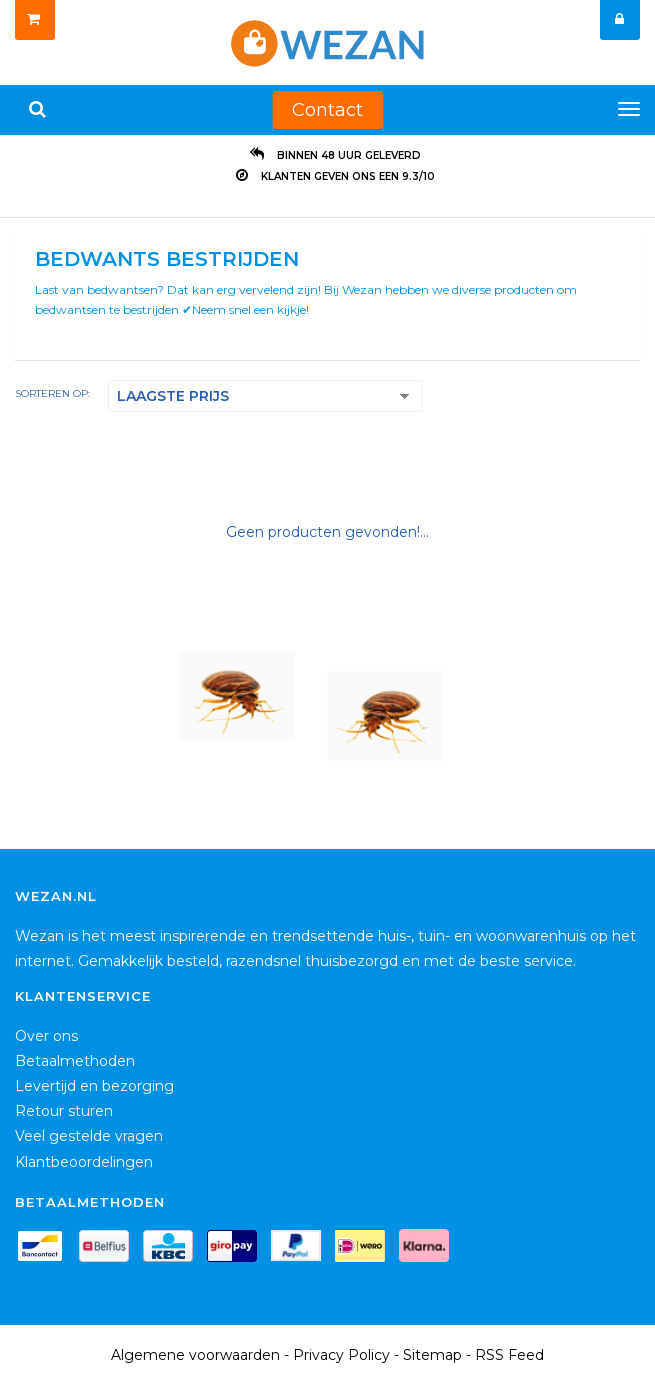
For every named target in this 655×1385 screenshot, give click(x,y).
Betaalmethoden (75, 1061)
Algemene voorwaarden (195, 1355)
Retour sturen (64, 1111)
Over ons (46, 1036)
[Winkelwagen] (35, 20)
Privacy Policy (341, 1355)
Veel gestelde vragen (89, 1136)
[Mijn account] (620, 20)
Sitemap (432, 1355)
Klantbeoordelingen (84, 1162)
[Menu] (629, 109)
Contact (327, 110)
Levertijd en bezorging (94, 1086)
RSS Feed (509, 1355)
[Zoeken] (37, 110)
